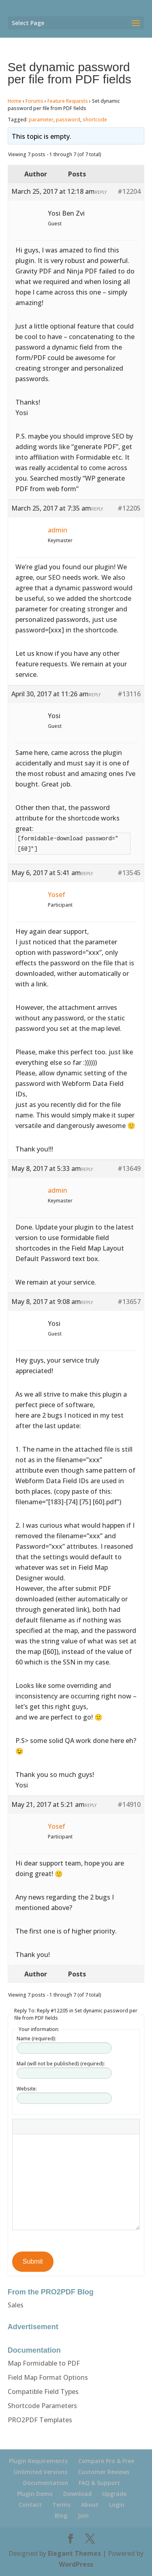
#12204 (129, 191)
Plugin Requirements (38, 2461)
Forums (34, 101)
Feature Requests (67, 101)
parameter (41, 119)
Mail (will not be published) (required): (61, 2063)
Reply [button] (101, 192)
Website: (27, 2088)
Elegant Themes (74, 2553)
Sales (16, 2304)
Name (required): (36, 2038)
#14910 (129, 1804)
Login (116, 2504)
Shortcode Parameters (42, 2405)
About (89, 2504)
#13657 (129, 1301)
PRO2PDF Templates (40, 2419)
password (68, 119)
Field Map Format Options (48, 2377)
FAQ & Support (99, 2483)
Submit (33, 2261)
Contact (30, 2504)
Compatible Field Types (43, 2391)
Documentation (45, 2483)
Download (77, 2494)
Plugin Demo (35, 2494)
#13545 (129, 872)
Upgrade (114, 2494)
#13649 (129, 1168)
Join (83, 2515)
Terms (61, 2504)
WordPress (76, 2564)
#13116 (129, 693)
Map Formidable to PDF (44, 2363)
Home (14, 101)
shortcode (95, 119)
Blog (61, 2515)
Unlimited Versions (40, 2472)
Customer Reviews (103, 2472)
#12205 (129, 508)
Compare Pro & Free (106, 2461)
